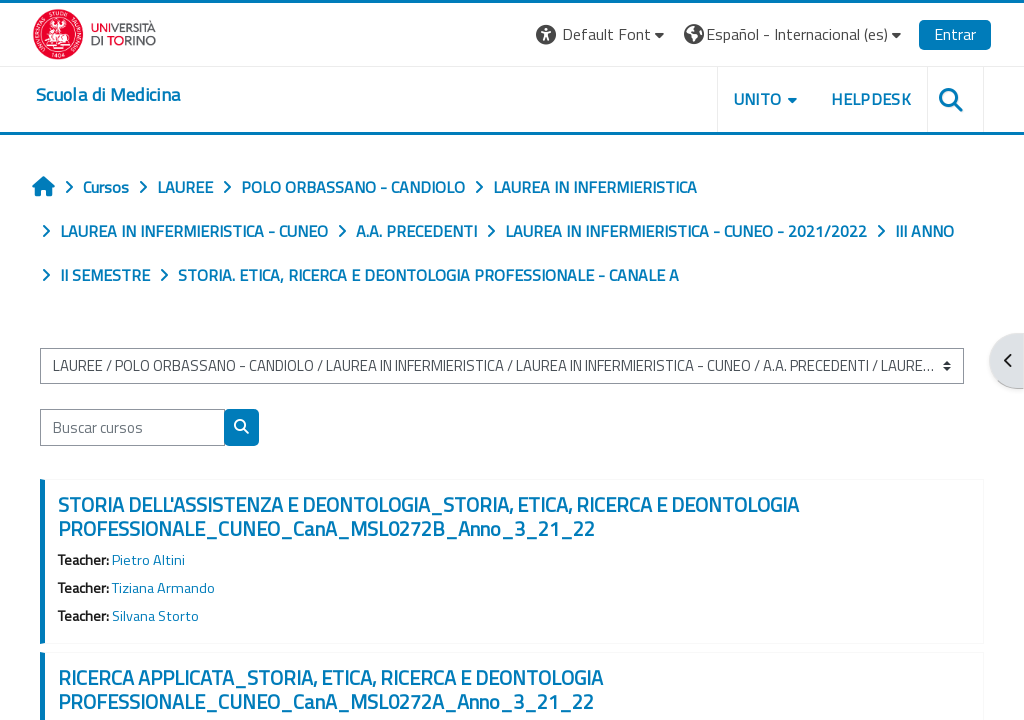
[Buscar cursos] (132, 427)
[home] (108, 95)
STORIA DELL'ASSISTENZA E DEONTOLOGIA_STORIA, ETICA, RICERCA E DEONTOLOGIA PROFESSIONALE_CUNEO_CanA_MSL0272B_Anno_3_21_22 (428, 516)
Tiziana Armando (163, 588)
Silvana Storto (155, 616)
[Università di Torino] (94, 32)
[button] (602, 34)
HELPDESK (871, 99)
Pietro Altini (148, 560)
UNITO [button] (758, 99)
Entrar (955, 34)
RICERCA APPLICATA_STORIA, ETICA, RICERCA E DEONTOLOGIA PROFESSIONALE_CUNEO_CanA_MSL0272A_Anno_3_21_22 (330, 689)
